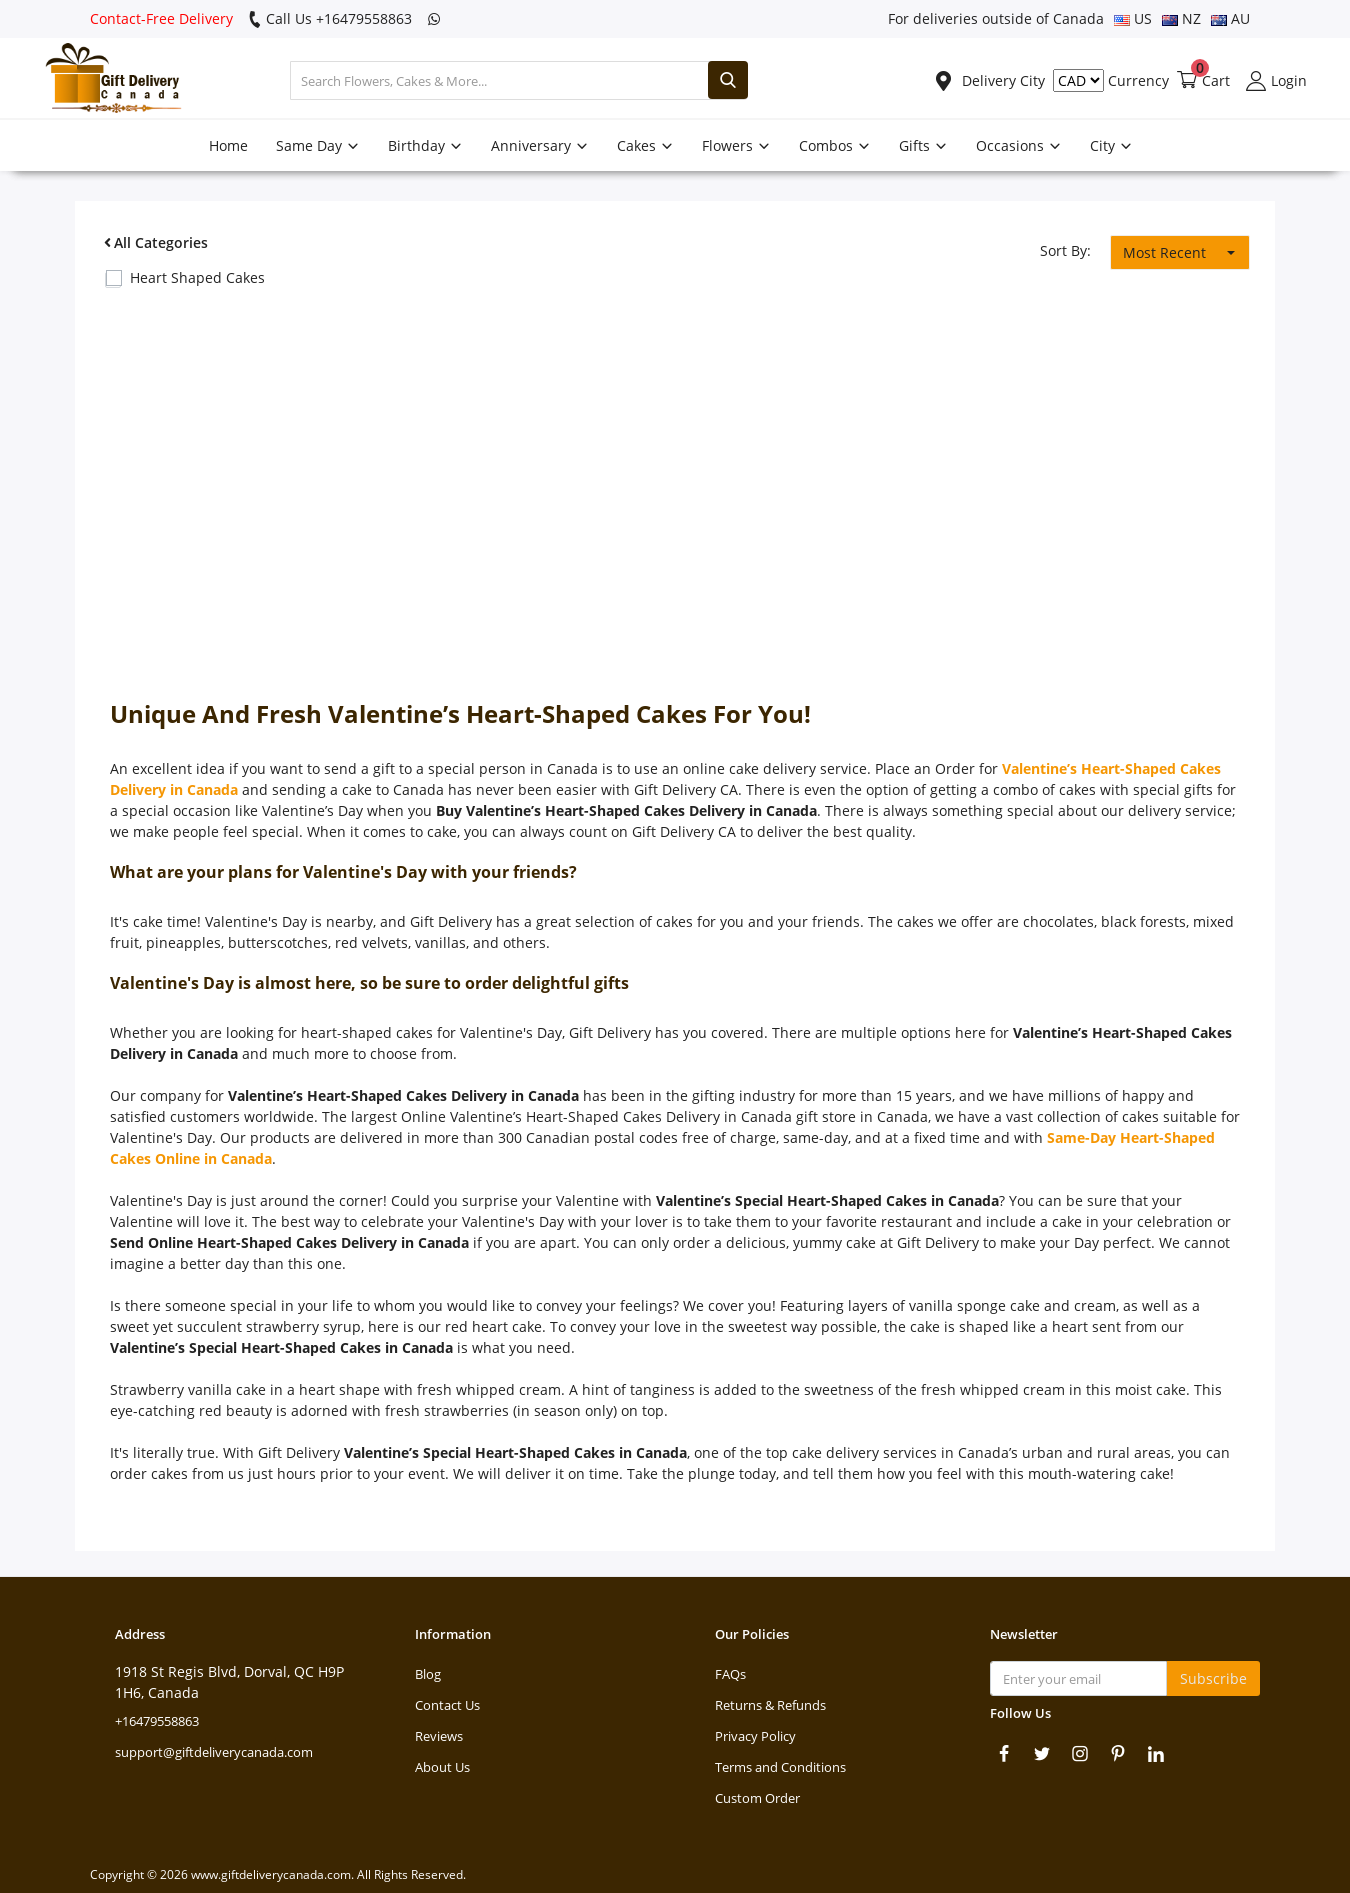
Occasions (1019, 145)
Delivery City (989, 80)
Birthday (425, 145)
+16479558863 (157, 1721)
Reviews (439, 1736)
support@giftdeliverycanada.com (214, 1752)
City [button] (1111, 145)
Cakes (645, 145)
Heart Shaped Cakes (197, 277)
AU (1230, 18)
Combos (835, 145)
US (1133, 18)
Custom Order (757, 1798)
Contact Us (447, 1705)
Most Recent (1164, 252)
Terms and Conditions (780, 1767)
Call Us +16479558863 (330, 18)
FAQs (730, 1674)
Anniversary (540, 145)
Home (228, 145)
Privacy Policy (755, 1736)
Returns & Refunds (770, 1705)
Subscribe (1213, 1678)
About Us (442, 1767)
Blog (428, 1674)
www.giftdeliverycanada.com (271, 1874)
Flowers (736, 145)
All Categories (154, 242)
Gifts (923, 145)
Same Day (318, 145)
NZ (1181, 18)
